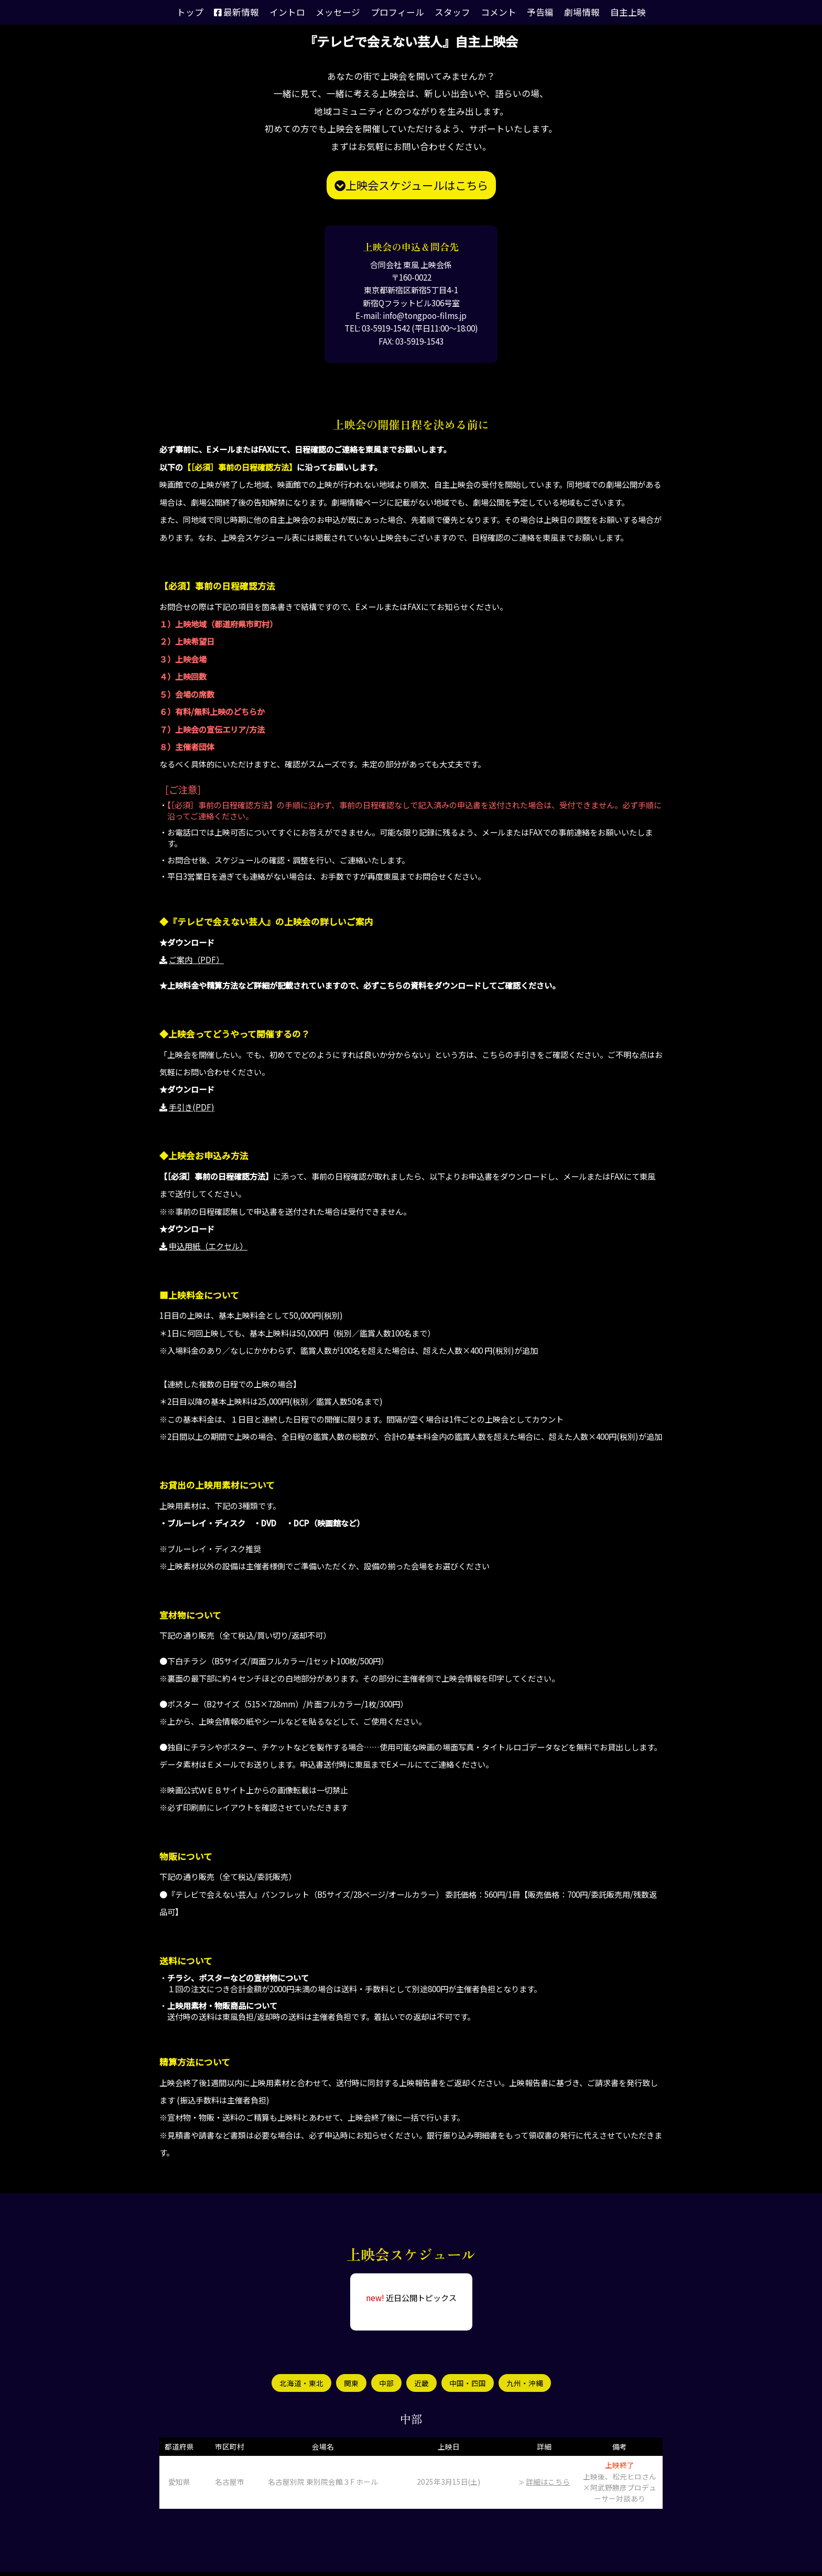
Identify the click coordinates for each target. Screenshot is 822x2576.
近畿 (421, 2385)
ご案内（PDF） (196, 959)
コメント (490, 11)
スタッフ (448, 11)
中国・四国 (469, 2385)
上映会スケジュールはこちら (411, 185)
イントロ (299, 11)
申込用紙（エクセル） (208, 1246)
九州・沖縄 (529, 2385)
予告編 (528, 11)
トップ (210, 11)
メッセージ (344, 11)
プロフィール (398, 11)
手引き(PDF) (191, 1107)
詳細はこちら (548, 2486)
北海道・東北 (297, 2385)
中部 (385, 2385)
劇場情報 (566, 11)
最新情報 (253, 11)
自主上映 (608, 11)
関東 (349, 2385)
